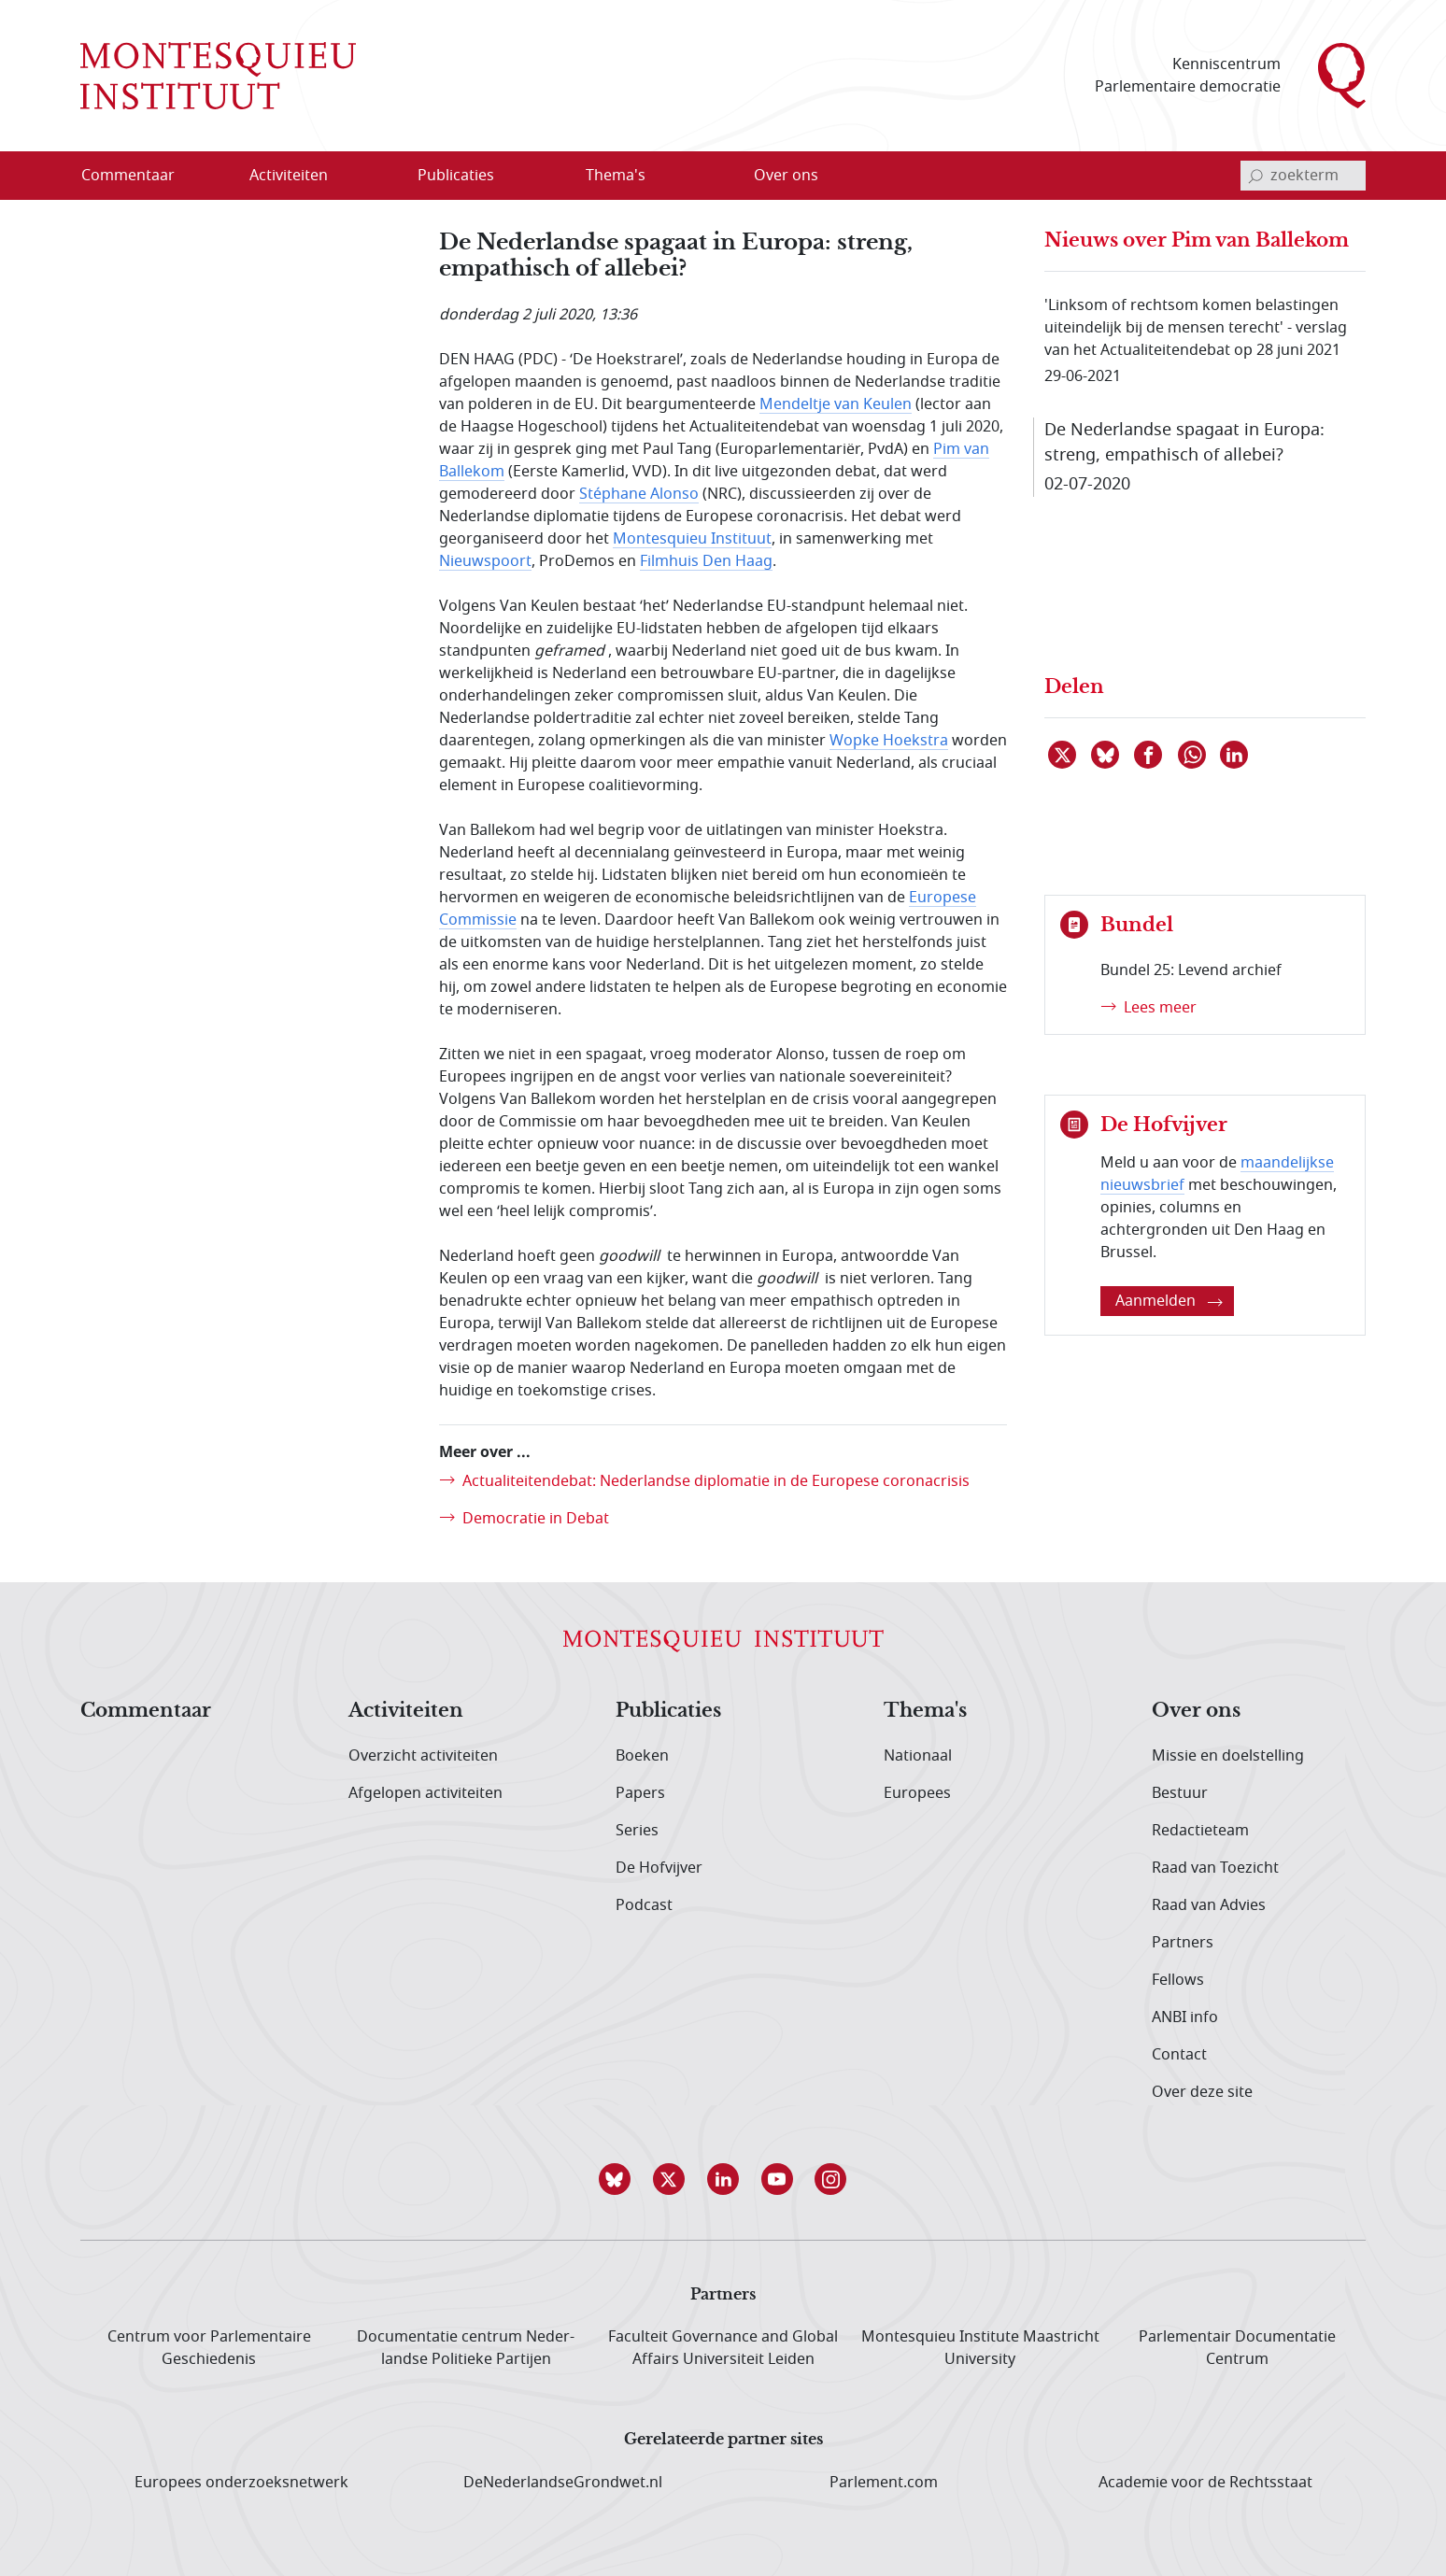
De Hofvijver (659, 1868)
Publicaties (668, 1711)
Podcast (644, 1905)
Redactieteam (1200, 1830)
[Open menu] (348, 177)
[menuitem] (139, 176)
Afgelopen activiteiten (425, 1793)
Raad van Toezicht (1215, 1868)
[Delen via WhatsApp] (1193, 755)
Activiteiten (405, 1711)
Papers (640, 1793)
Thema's (925, 1711)
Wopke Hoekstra (888, 740)
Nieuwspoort (485, 561)
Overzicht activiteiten (423, 1756)
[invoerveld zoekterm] (1303, 176)
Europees (917, 1793)
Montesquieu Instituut (692, 539)
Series (637, 1830)
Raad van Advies (1209, 1905)
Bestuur (1180, 1793)
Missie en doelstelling (1228, 1756)
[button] (615, 2179)
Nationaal (918, 1756)
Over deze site (1202, 2092)
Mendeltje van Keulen (835, 404)
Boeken (642, 1756)
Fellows (1178, 1980)
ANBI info (1185, 2017)
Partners (1182, 1943)
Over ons (1196, 1711)
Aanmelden (1169, 1301)
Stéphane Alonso (639, 494)
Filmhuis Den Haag (706, 561)
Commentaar (145, 1711)
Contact (1179, 2055)
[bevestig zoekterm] (1255, 176)
